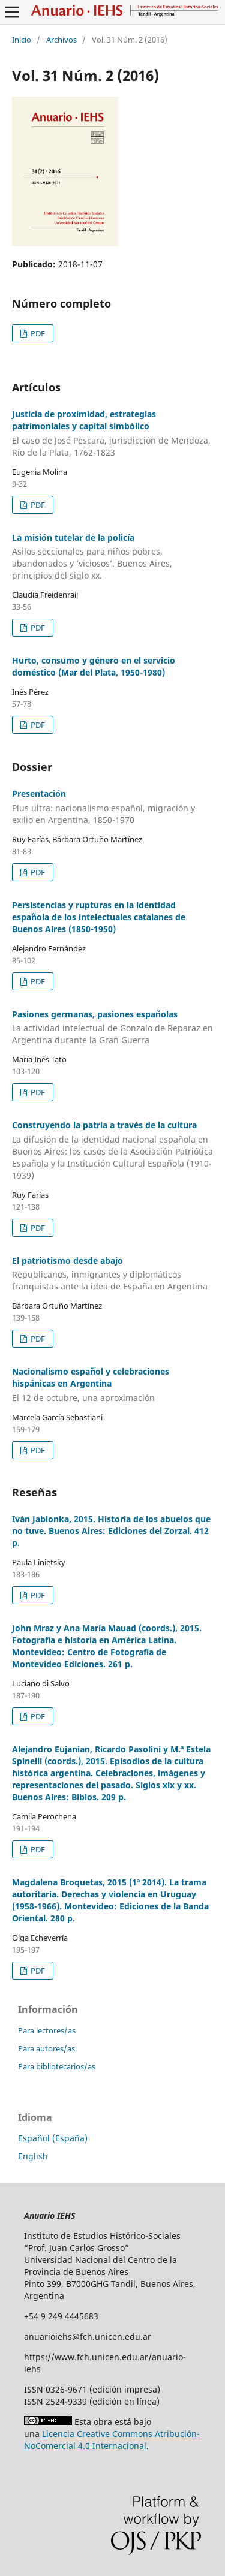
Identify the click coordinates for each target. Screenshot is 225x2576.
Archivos (61, 39)
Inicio (21, 39)
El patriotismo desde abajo (112, 1274)
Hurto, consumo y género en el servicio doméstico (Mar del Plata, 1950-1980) (93, 666)
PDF (37, 333)
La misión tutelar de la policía (112, 557)
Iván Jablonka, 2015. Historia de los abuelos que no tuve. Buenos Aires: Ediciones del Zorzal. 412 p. (111, 1530)
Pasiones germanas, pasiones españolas (112, 1027)
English (33, 2156)
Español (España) (53, 2138)
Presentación (112, 807)
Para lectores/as (47, 2030)
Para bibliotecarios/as (56, 2066)
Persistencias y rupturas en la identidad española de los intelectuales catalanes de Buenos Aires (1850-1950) (98, 917)
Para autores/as (46, 2048)
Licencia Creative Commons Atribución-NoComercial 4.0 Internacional (112, 2439)
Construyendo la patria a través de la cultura (112, 1150)
